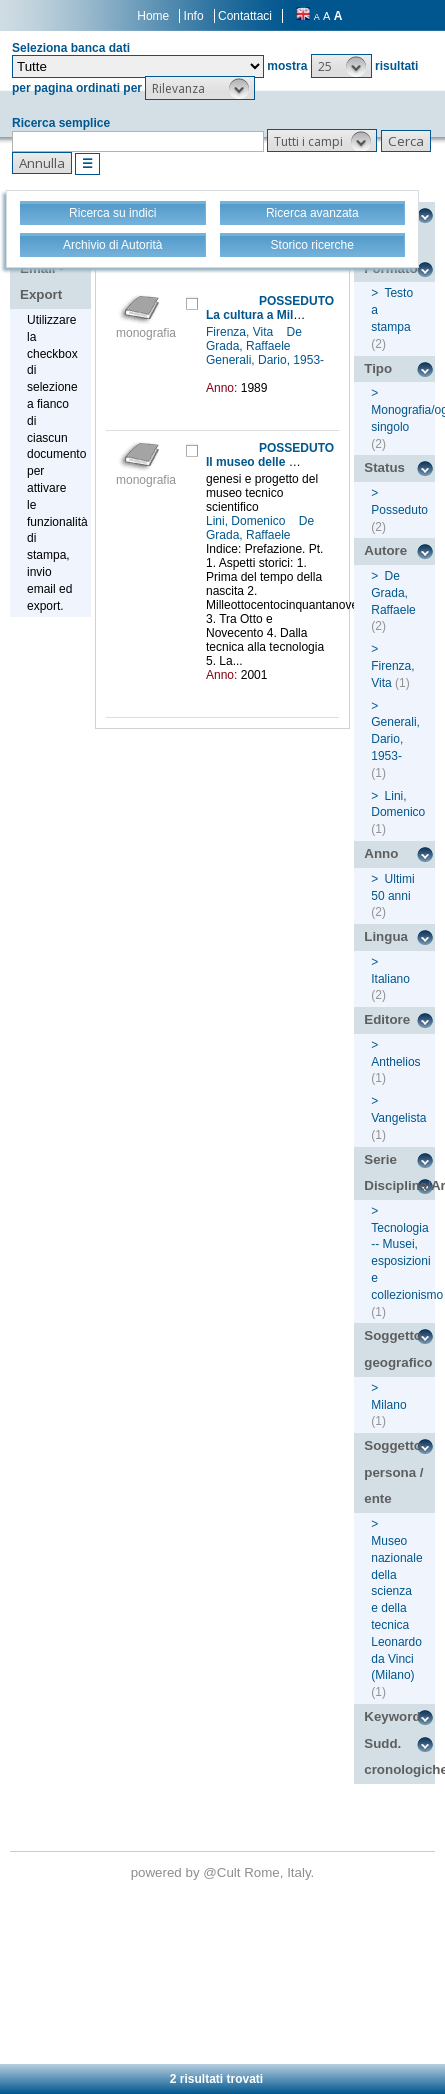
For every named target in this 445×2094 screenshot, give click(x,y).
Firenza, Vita (241, 332)
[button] (341, 66)
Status (384, 467)
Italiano (390, 979)
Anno (381, 853)
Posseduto (399, 510)
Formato (390, 268)
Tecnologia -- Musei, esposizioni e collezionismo (407, 1261)
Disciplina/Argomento (399, 1185)
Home (153, 16)
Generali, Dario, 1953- (265, 360)
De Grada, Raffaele (254, 339)
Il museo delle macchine (275, 462)
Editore (387, 1019)
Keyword (392, 1716)
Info (194, 16)
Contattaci (245, 16)
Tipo (378, 368)
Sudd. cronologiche (399, 1757)
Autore (385, 550)
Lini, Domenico (247, 521)
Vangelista (398, 1118)
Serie (380, 1159)
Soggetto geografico (398, 1349)
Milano (388, 1405)
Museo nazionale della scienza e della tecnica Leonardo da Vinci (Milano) (396, 1608)
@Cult (223, 1872)
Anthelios (395, 1062)
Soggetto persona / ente (393, 1472)
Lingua (386, 936)
